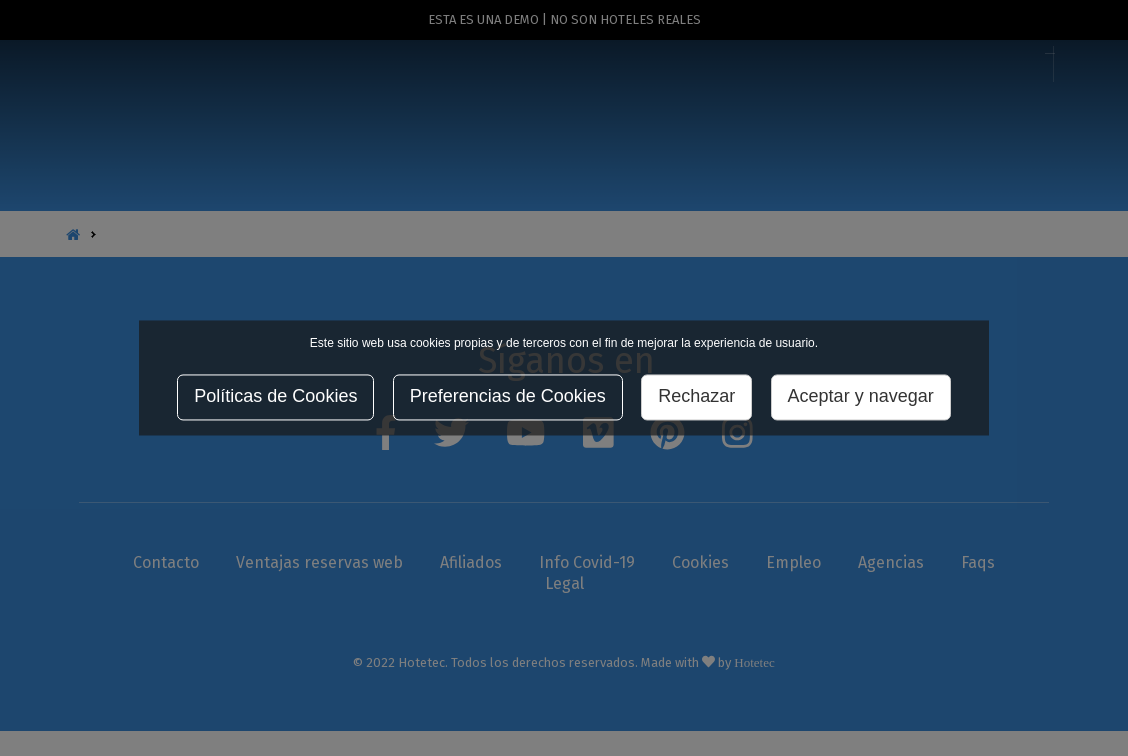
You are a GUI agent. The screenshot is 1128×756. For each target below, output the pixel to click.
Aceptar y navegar (861, 397)
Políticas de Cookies (275, 397)
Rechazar (696, 397)
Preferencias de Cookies (508, 397)
